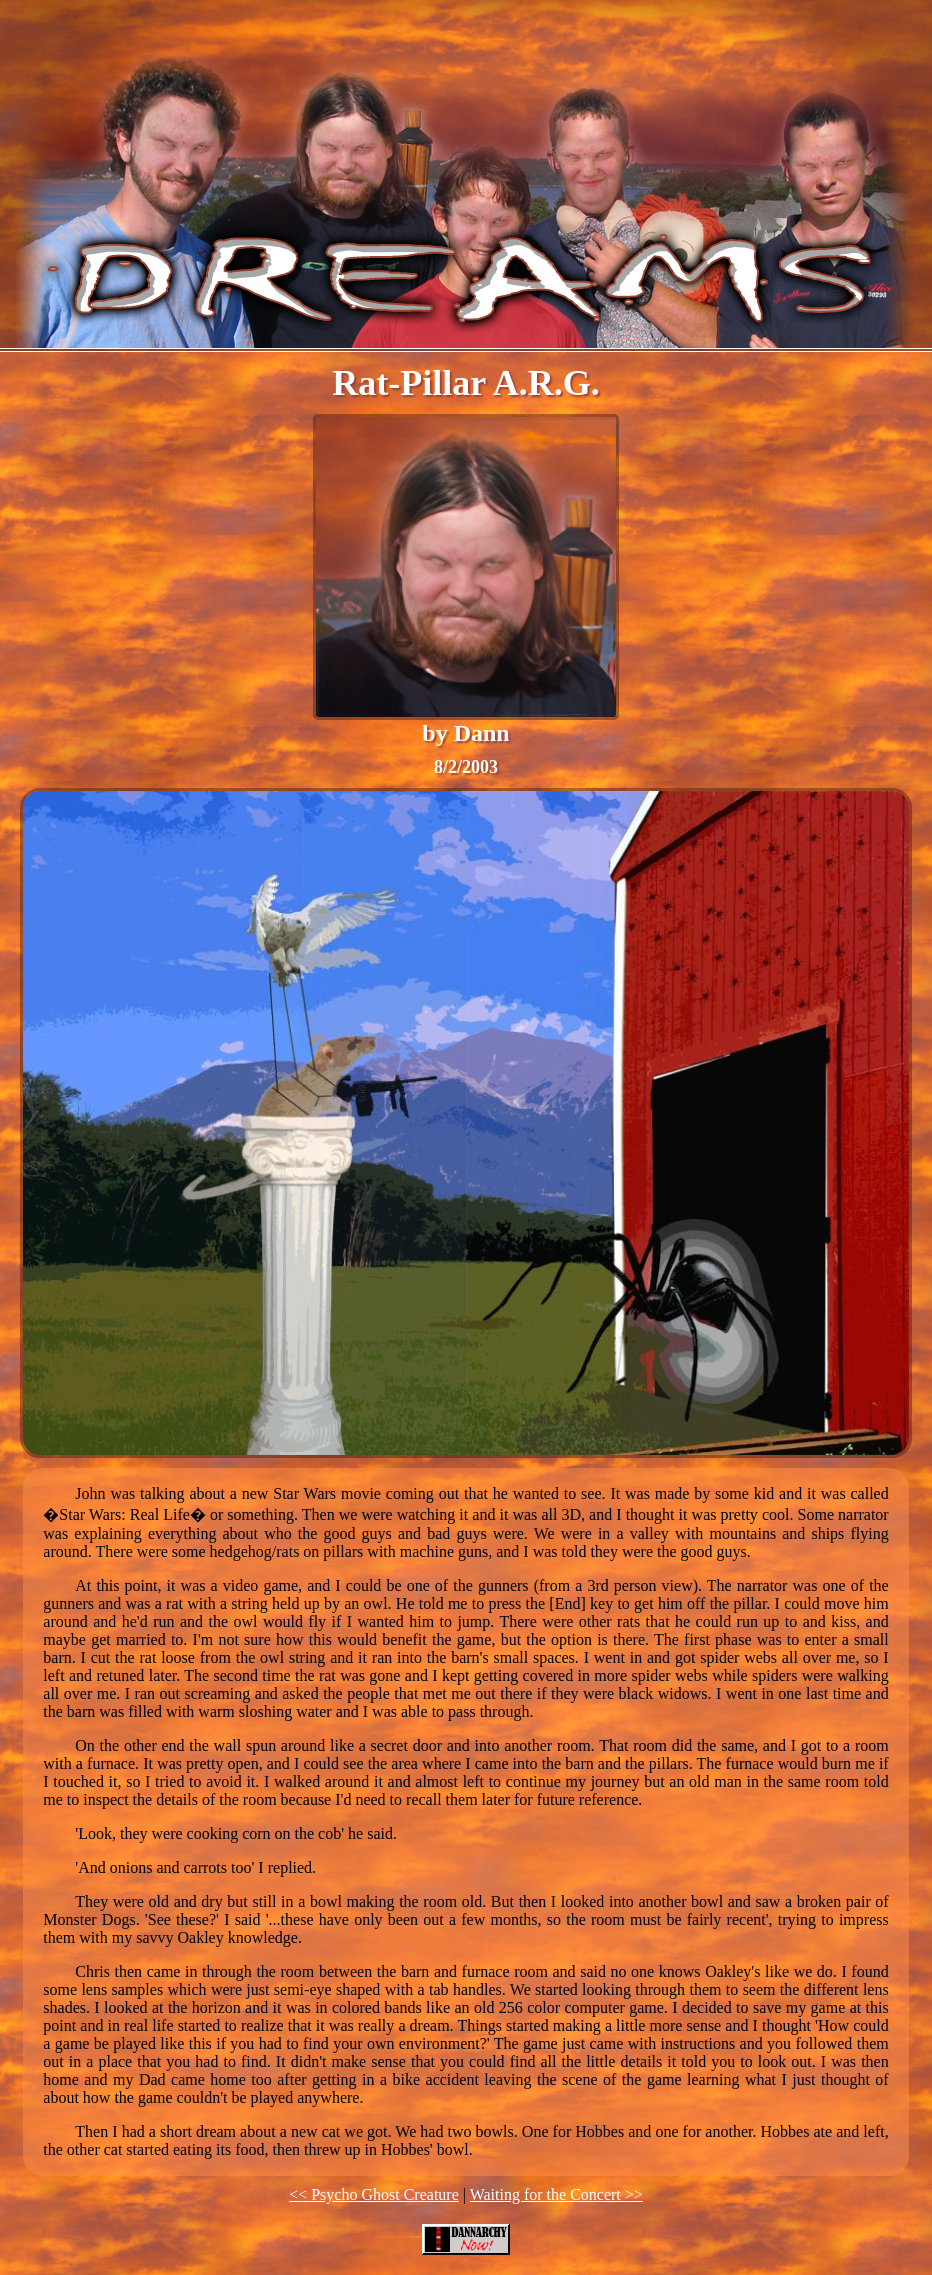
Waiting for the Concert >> (556, 2194)
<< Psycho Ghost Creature (374, 2194)
